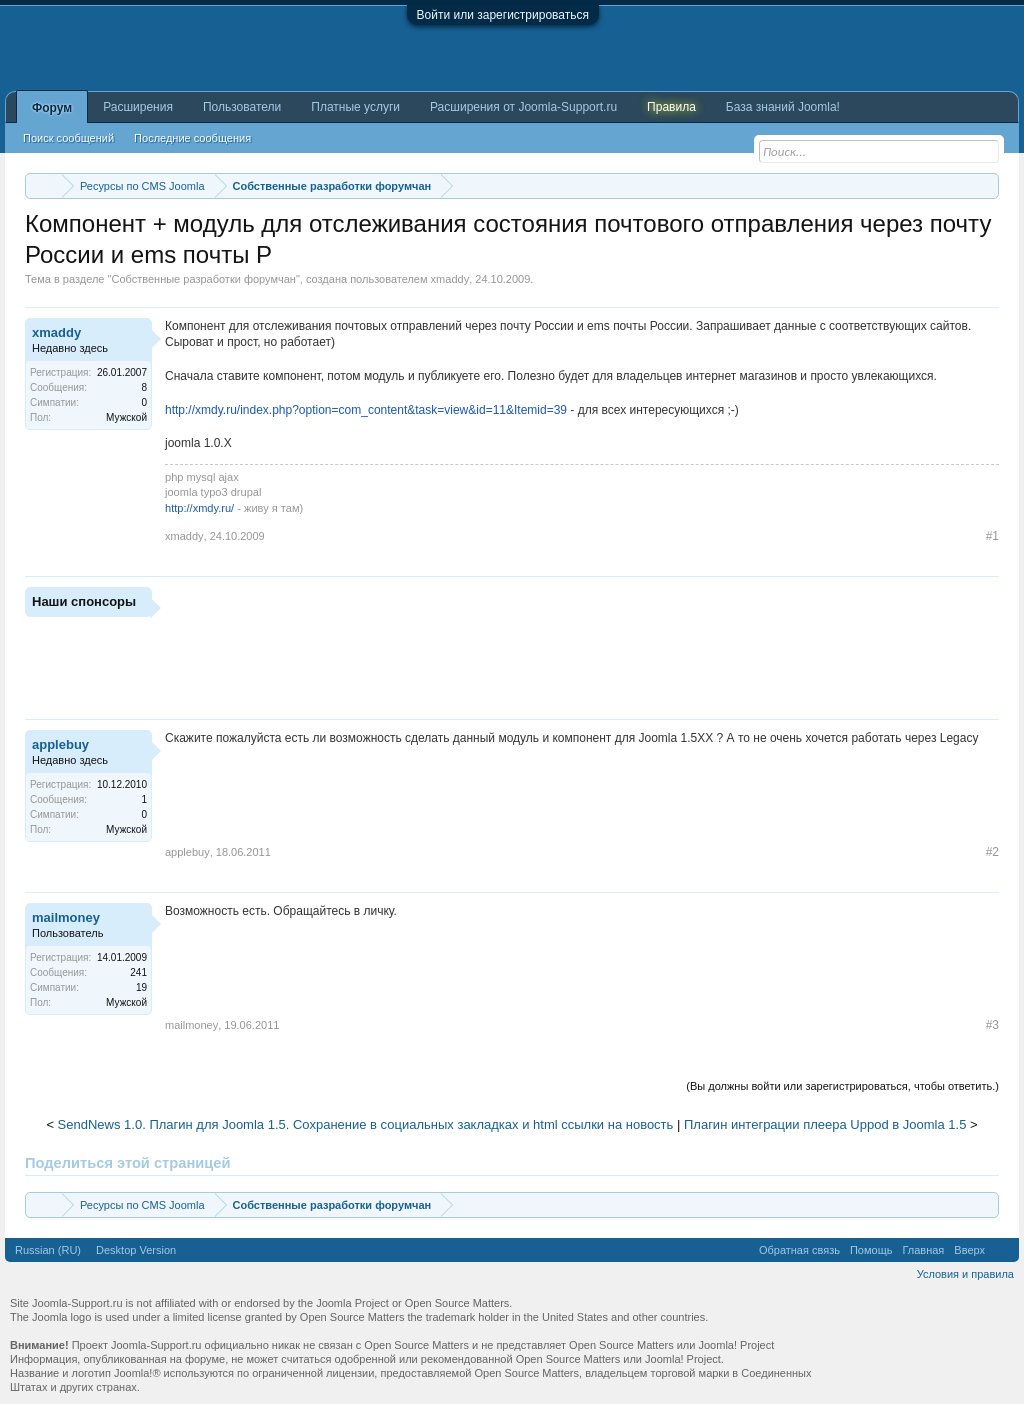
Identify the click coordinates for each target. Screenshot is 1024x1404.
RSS (1002, 1250)
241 (138, 972)
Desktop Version (136, 1250)
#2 (992, 852)
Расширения (138, 107)
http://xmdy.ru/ (199, 508)
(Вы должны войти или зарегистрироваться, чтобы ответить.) (842, 1086)
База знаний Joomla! (783, 107)
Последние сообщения (192, 138)
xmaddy (450, 279)
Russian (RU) (48, 1250)
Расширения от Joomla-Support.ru (523, 107)
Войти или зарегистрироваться (503, 15)
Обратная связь (799, 1250)
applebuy (60, 744)
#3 (992, 1025)
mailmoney (66, 917)
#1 (992, 536)
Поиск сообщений (68, 138)
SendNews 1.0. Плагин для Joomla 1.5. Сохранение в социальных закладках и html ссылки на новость (366, 1124)
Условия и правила (965, 1274)
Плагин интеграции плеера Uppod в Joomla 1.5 (825, 1124)
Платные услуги (355, 107)
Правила (671, 107)
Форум (52, 108)
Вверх (969, 1250)
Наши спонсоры (84, 601)
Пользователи (242, 107)
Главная (923, 1250)
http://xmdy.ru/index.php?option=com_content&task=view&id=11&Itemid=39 (366, 410)
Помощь (871, 1250)
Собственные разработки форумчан (203, 279)
